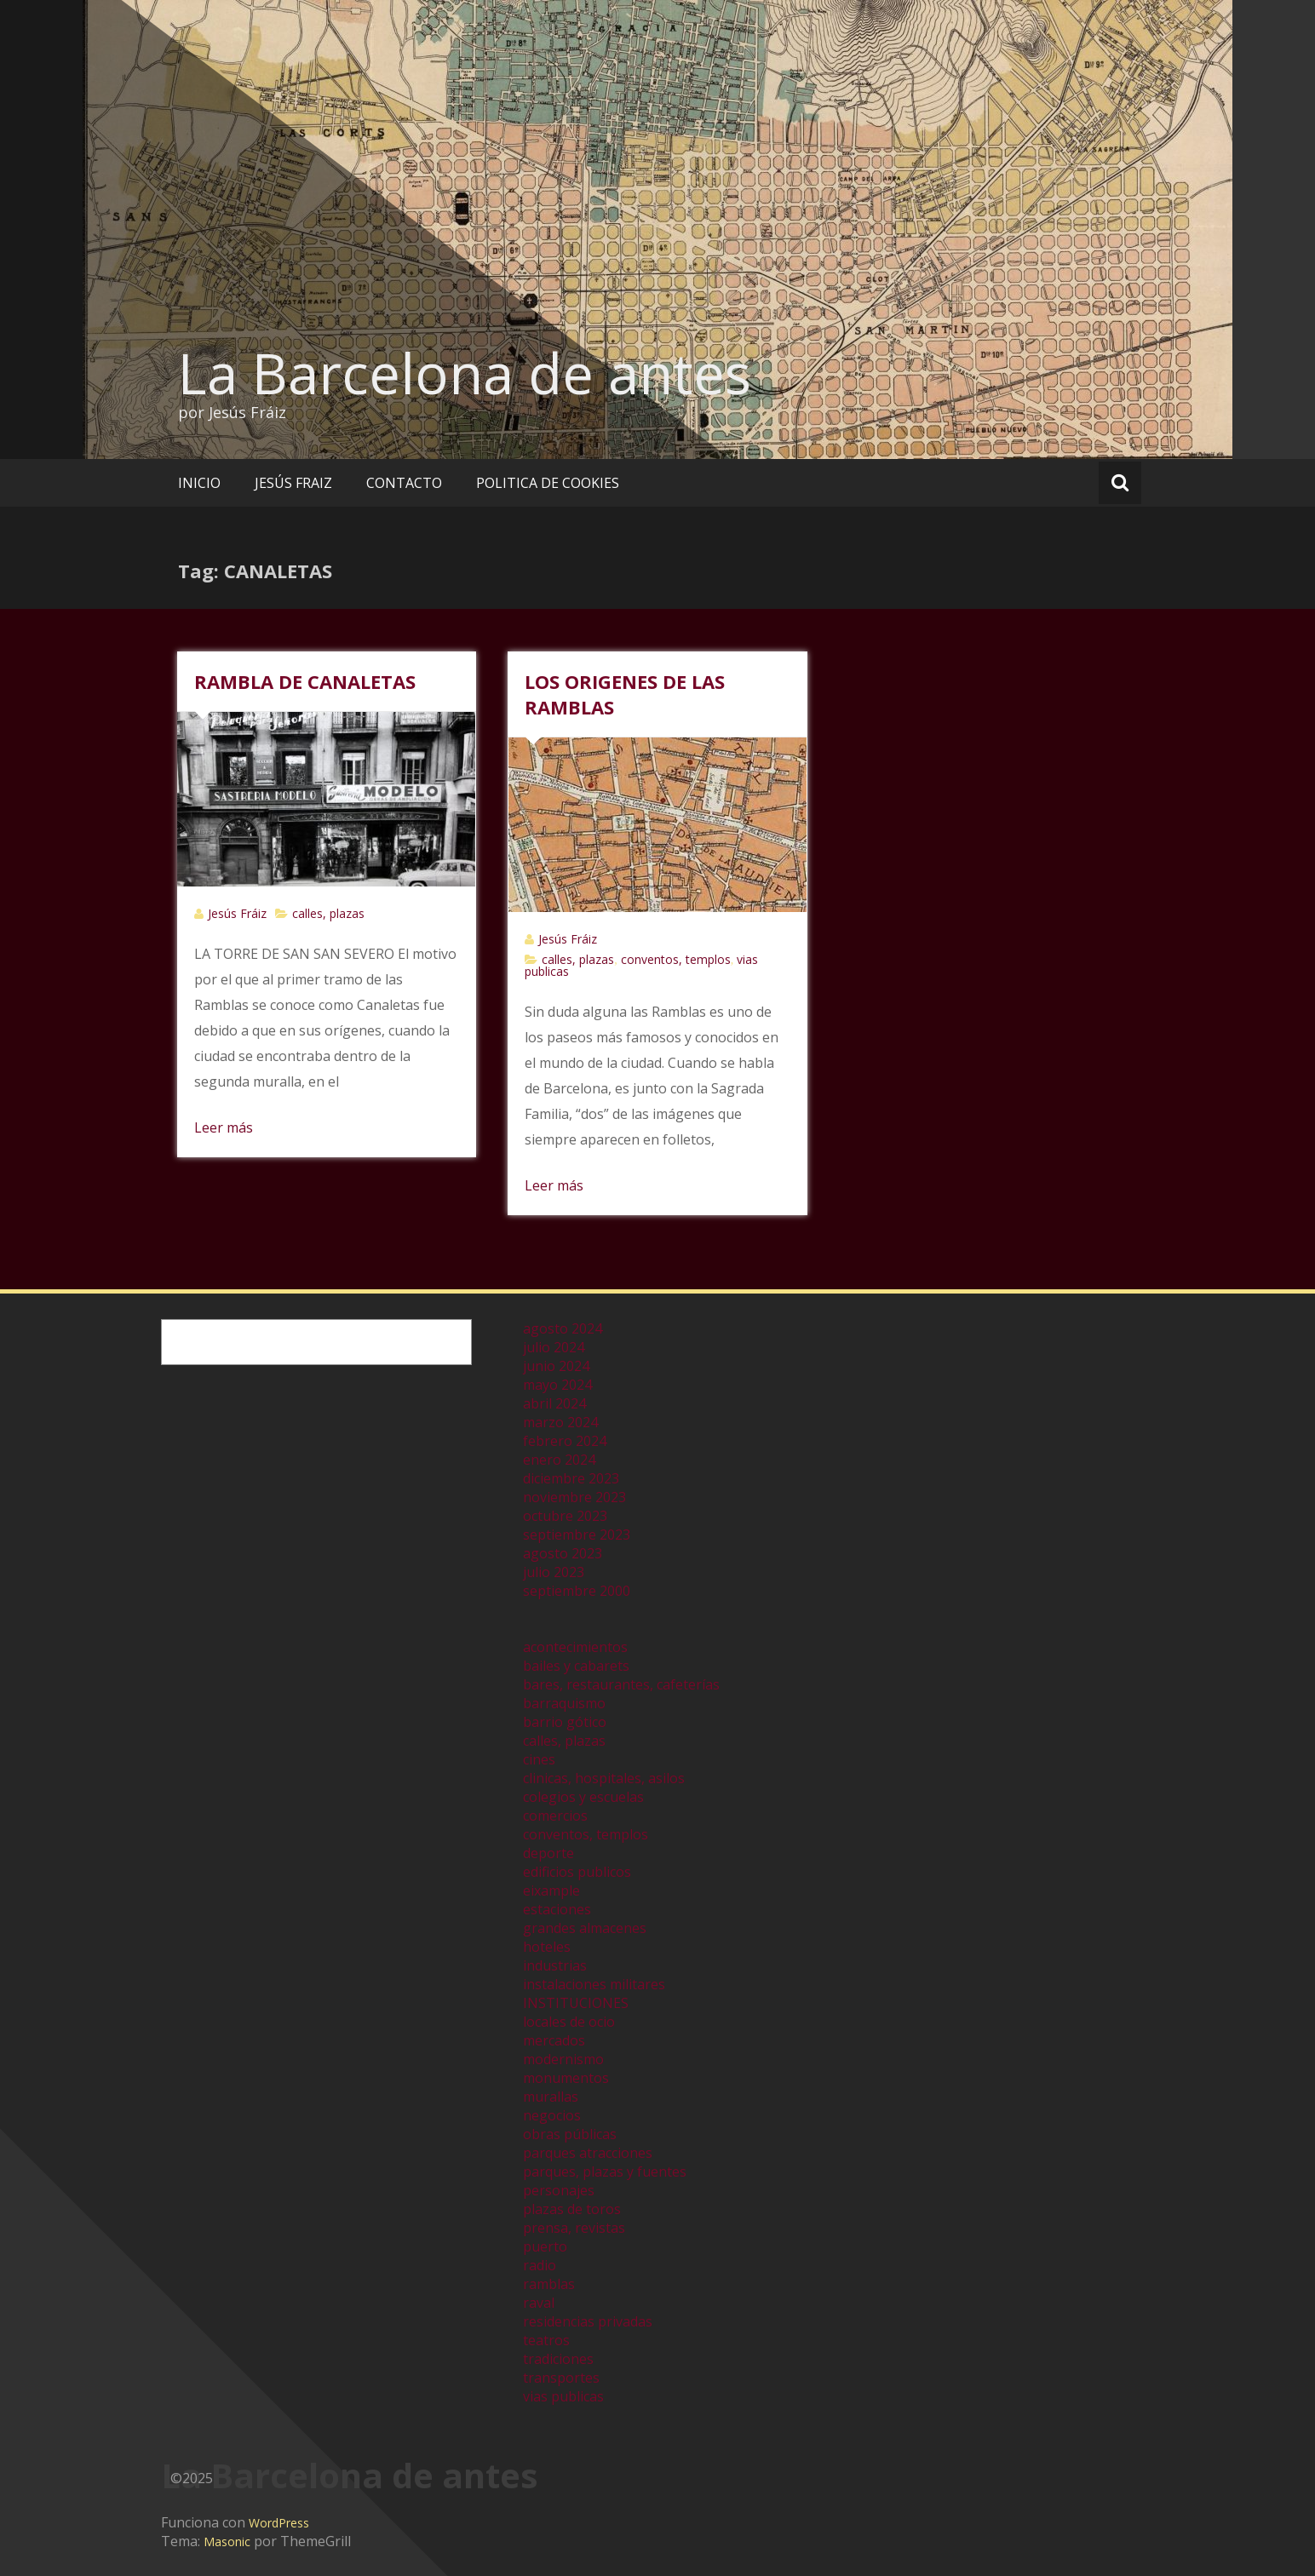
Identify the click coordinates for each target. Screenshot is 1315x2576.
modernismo (563, 2059)
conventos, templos (676, 959)
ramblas (549, 2284)
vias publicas (563, 2396)
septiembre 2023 (576, 1534)
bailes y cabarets (576, 1665)
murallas (550, 2096)
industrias (555, 1965)
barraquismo (564, 1703)
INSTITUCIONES (576, 2003)
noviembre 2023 (574, 1497)
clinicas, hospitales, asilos (604, 1778)
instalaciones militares (594, 1984)
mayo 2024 (557, 1384)
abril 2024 (554, 1403)
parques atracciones (587, 2152)
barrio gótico (564, 1722)
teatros (546, 2340)
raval (538, 2302)
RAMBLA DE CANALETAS (305, 681)
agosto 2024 (562, 1328)
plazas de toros (572, 2209)
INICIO (199, 482)
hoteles (547, 1946)
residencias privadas (587, 2321)
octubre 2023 (565, 1515)
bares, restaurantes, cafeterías (621, 1684)
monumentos (566, 2077)
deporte (548, 1853)
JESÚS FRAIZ (293, 482)
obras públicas (570, 2134)
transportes (561, 2377)
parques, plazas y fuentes (604, 2171)
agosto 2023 (562, 1553)
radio (539, 2265)
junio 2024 (556, 1366)
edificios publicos (577, 1871)
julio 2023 (553, 1572)
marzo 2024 (560, 1422)
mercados (554, 2040)
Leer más (223, 1127)
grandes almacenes (584, 1928)
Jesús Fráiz (237, 913)
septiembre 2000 (576, 1590)
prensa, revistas (574, 2227)
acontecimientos (575, 1647)
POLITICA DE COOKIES (547, 482)
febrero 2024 (564, 1440)
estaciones (557, 1909)
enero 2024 (559, 1459)
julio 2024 (553, 1347)
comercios (555, 1815)
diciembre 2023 (571, 1478)
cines (539, 1759)
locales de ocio (569, 2021)
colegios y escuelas (583, 1796)
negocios (552, 2115)
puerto (545, 2246)
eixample (551, 1890)
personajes (558, 2190)
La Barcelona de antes (464, 373)
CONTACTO (404, 482)
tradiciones (558, 2358)
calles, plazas (328, 913)
